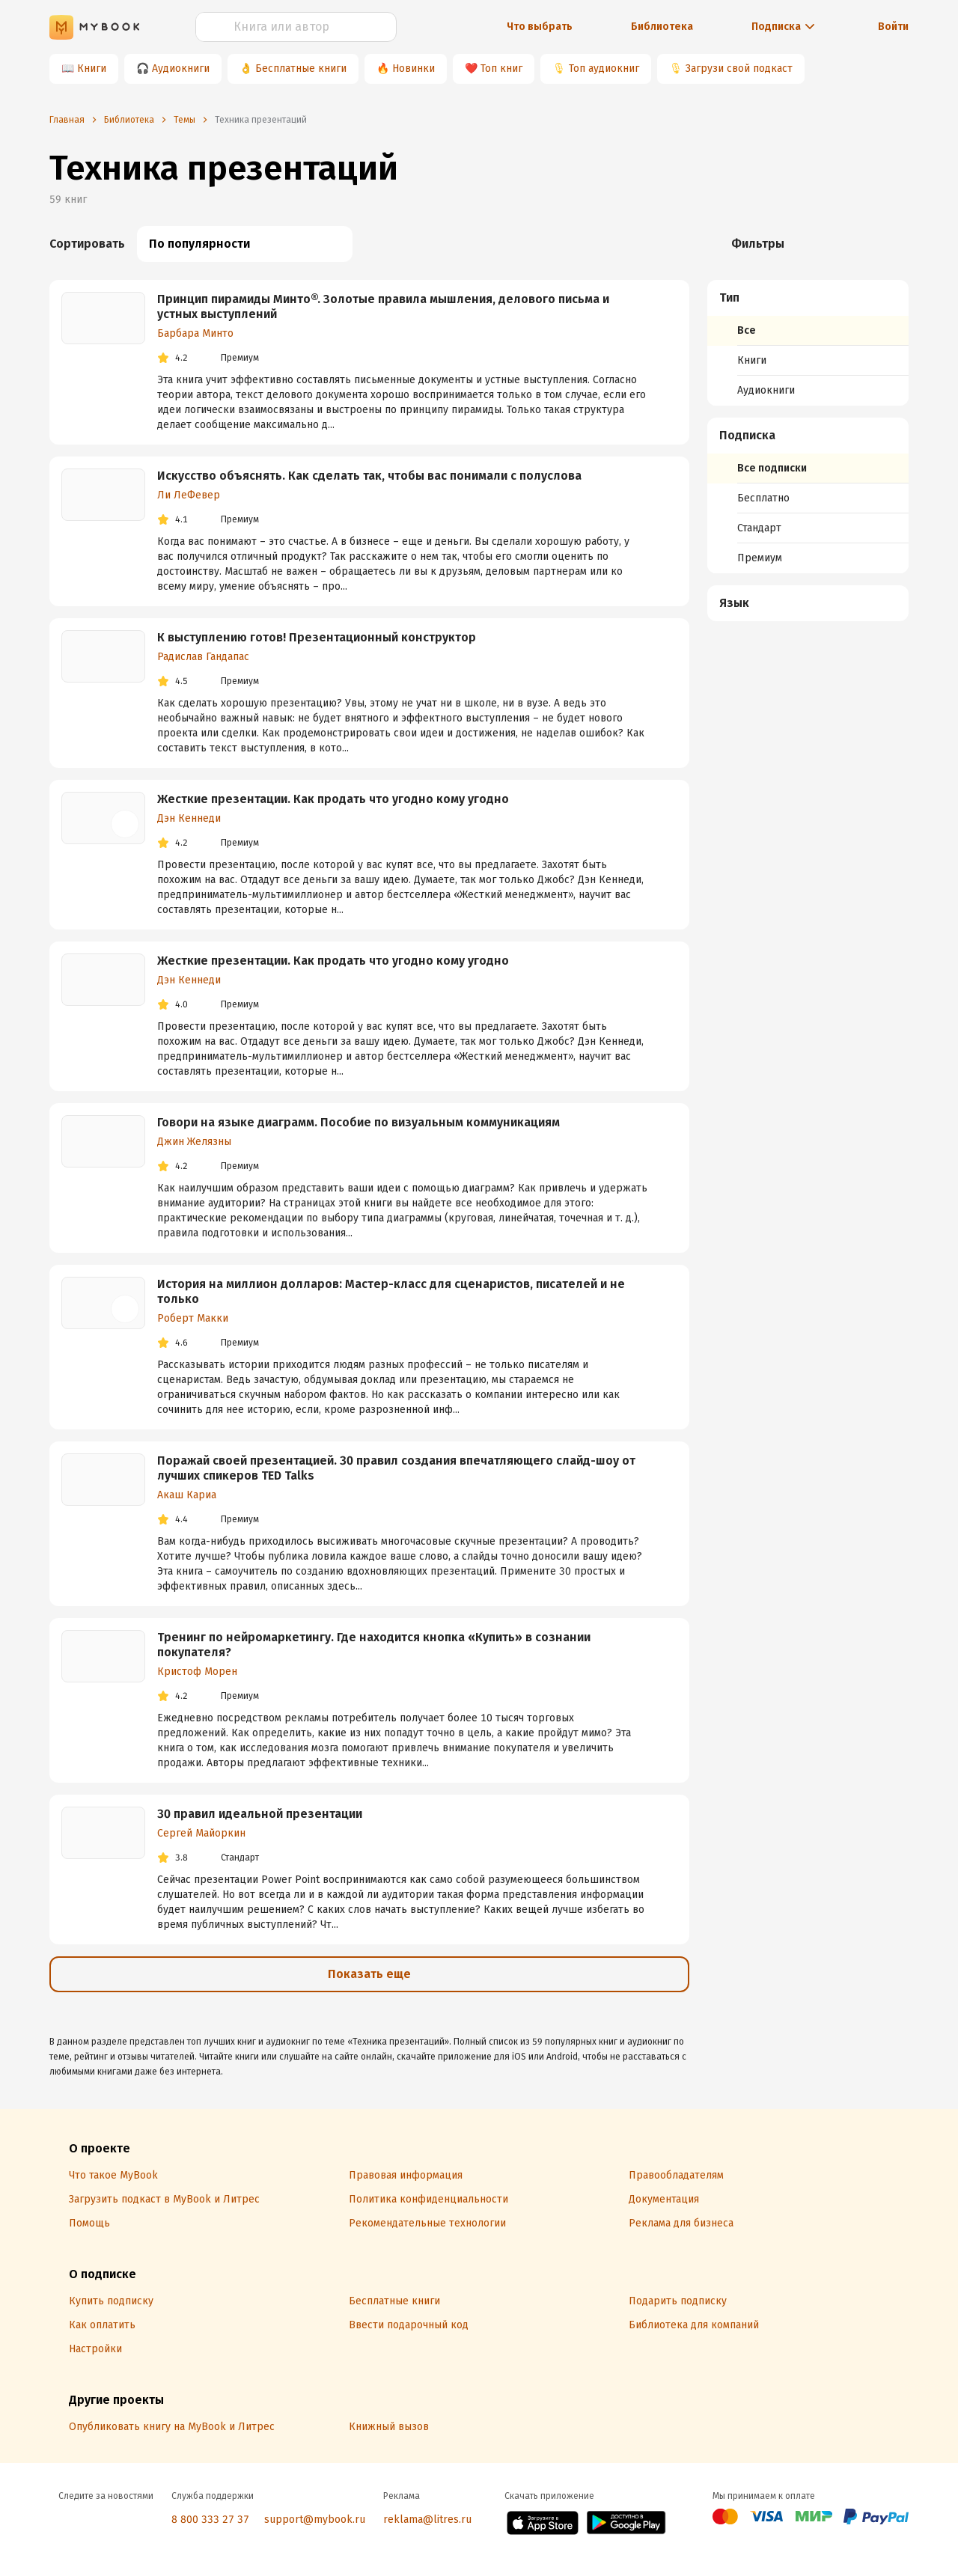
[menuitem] (808, 343)
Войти (893, 26)
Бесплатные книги (301, 68)
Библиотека (662, 26)
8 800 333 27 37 (210, 2519)
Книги (91, 68)
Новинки (413, 68)
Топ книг (501, 68)
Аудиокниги (181, 68)
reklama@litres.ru (427, 2519)
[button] (808, 298)
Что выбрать (540, 26)
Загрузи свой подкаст (739, 68)
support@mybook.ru (314, 2519)
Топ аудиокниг (604, 68)
